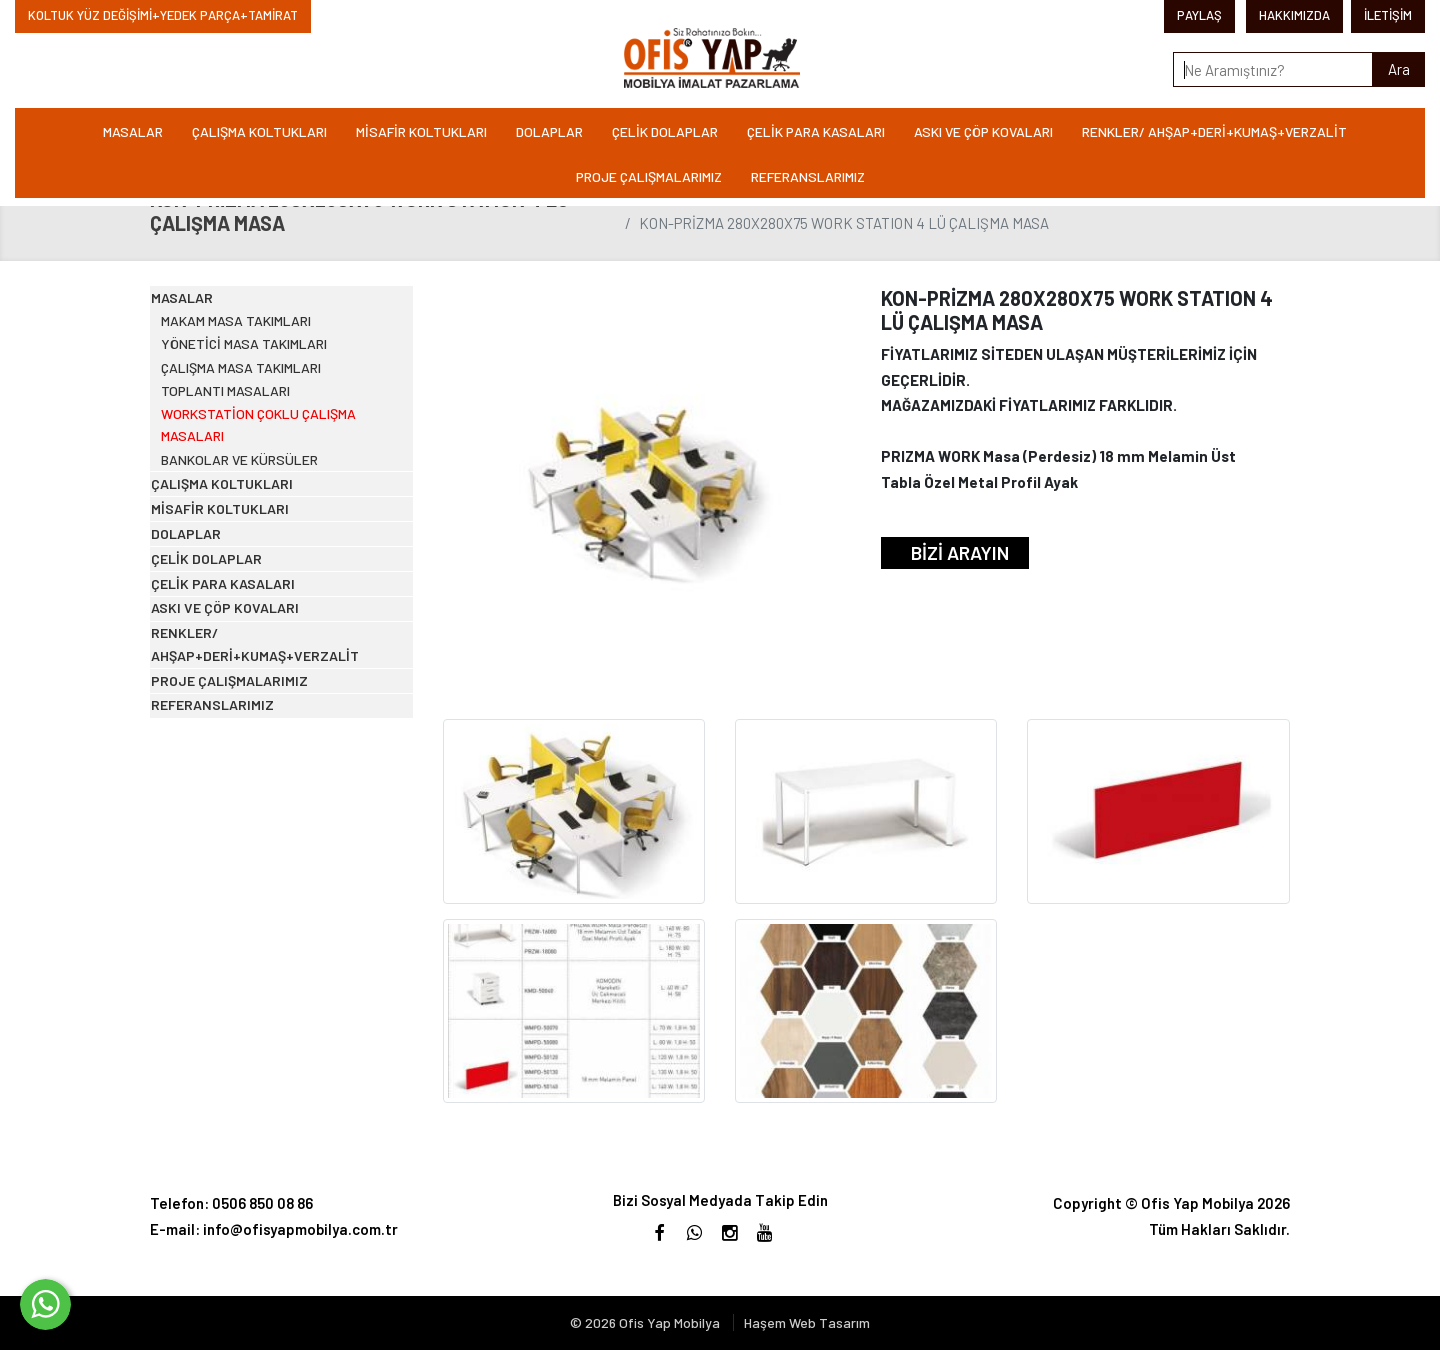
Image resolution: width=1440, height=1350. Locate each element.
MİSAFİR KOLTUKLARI (421, 131)
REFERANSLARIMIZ (808, 176)
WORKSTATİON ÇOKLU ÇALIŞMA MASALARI (281, 521)
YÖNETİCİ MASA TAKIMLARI (266, 395)
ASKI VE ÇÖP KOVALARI (983, 131)
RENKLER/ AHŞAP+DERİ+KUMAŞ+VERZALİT (1214, 131)
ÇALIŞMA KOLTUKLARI (259, 131)
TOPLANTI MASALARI (249, 472)
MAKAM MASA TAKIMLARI (259, 356)
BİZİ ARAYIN (960, 552)
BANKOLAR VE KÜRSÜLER (263, 571)
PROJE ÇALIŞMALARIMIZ (649, 176)
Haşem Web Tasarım (807, 1322)
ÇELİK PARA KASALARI (816, 131)
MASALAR (133, 131)
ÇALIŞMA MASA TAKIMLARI (264, 433)
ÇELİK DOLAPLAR (665, 131)
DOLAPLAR (549, 131)
